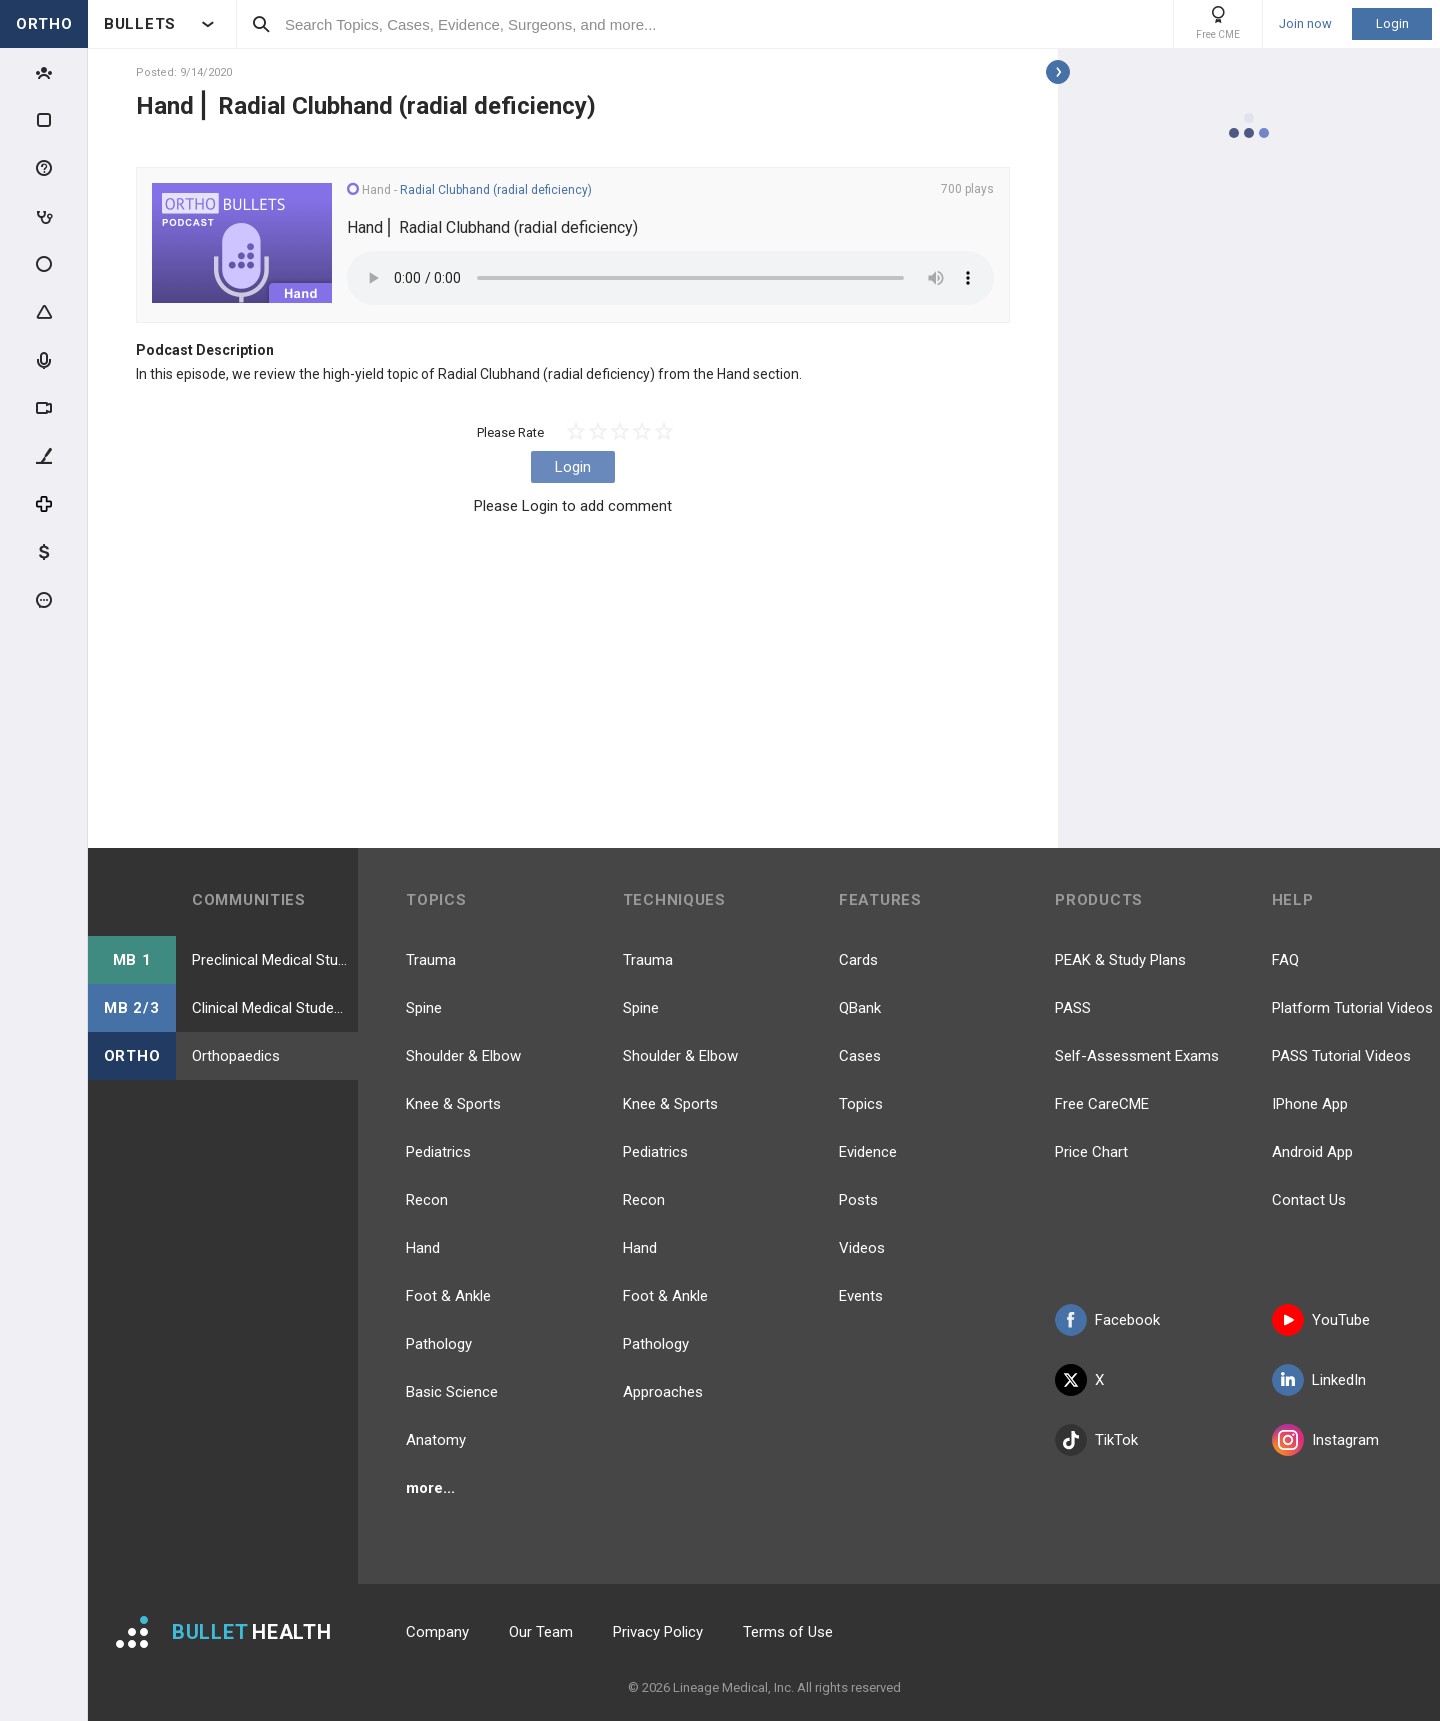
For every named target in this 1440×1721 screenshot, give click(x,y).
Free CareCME (1102, 1104)
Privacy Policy (658, 1632)
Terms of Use (788, 1632)
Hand (423, 1248)
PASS (1073, 1008)
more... (430, 1488)
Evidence (868, 1152)
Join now (1305, 24)
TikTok (1096, 1440)
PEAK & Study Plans (1120, 960)
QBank (860, 1008)
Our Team (541, 1632)
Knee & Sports (453, 1104)
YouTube (1321, 1320)
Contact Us (1309, 1200)
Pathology (439, 1344)
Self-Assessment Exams (1137, 1056)
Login (1392, 23)
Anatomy (436, 1440)
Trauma (431, 960)
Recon (427, 1200)
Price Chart (1091, 1152)
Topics (861, 1104)
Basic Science (452, 1392)
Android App (1312, 1152)
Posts (858, 1200)
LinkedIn (1319, 1380)
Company (437, 1632)
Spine (424, 1008)
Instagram (1325, 1440)
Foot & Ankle (448, 1296)
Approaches (663, 1392)
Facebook (1107, 1320)
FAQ (1285, 960)
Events (861, 1296)
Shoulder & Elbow (463, 1056)
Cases (860, 1056)
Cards (858, 960)
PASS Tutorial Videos (1341, 1056)
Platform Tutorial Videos (1352, 1008)
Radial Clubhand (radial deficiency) (496, 190)
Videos (862, 1248)
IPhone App (1310, 1104)
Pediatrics (438, 1152)
